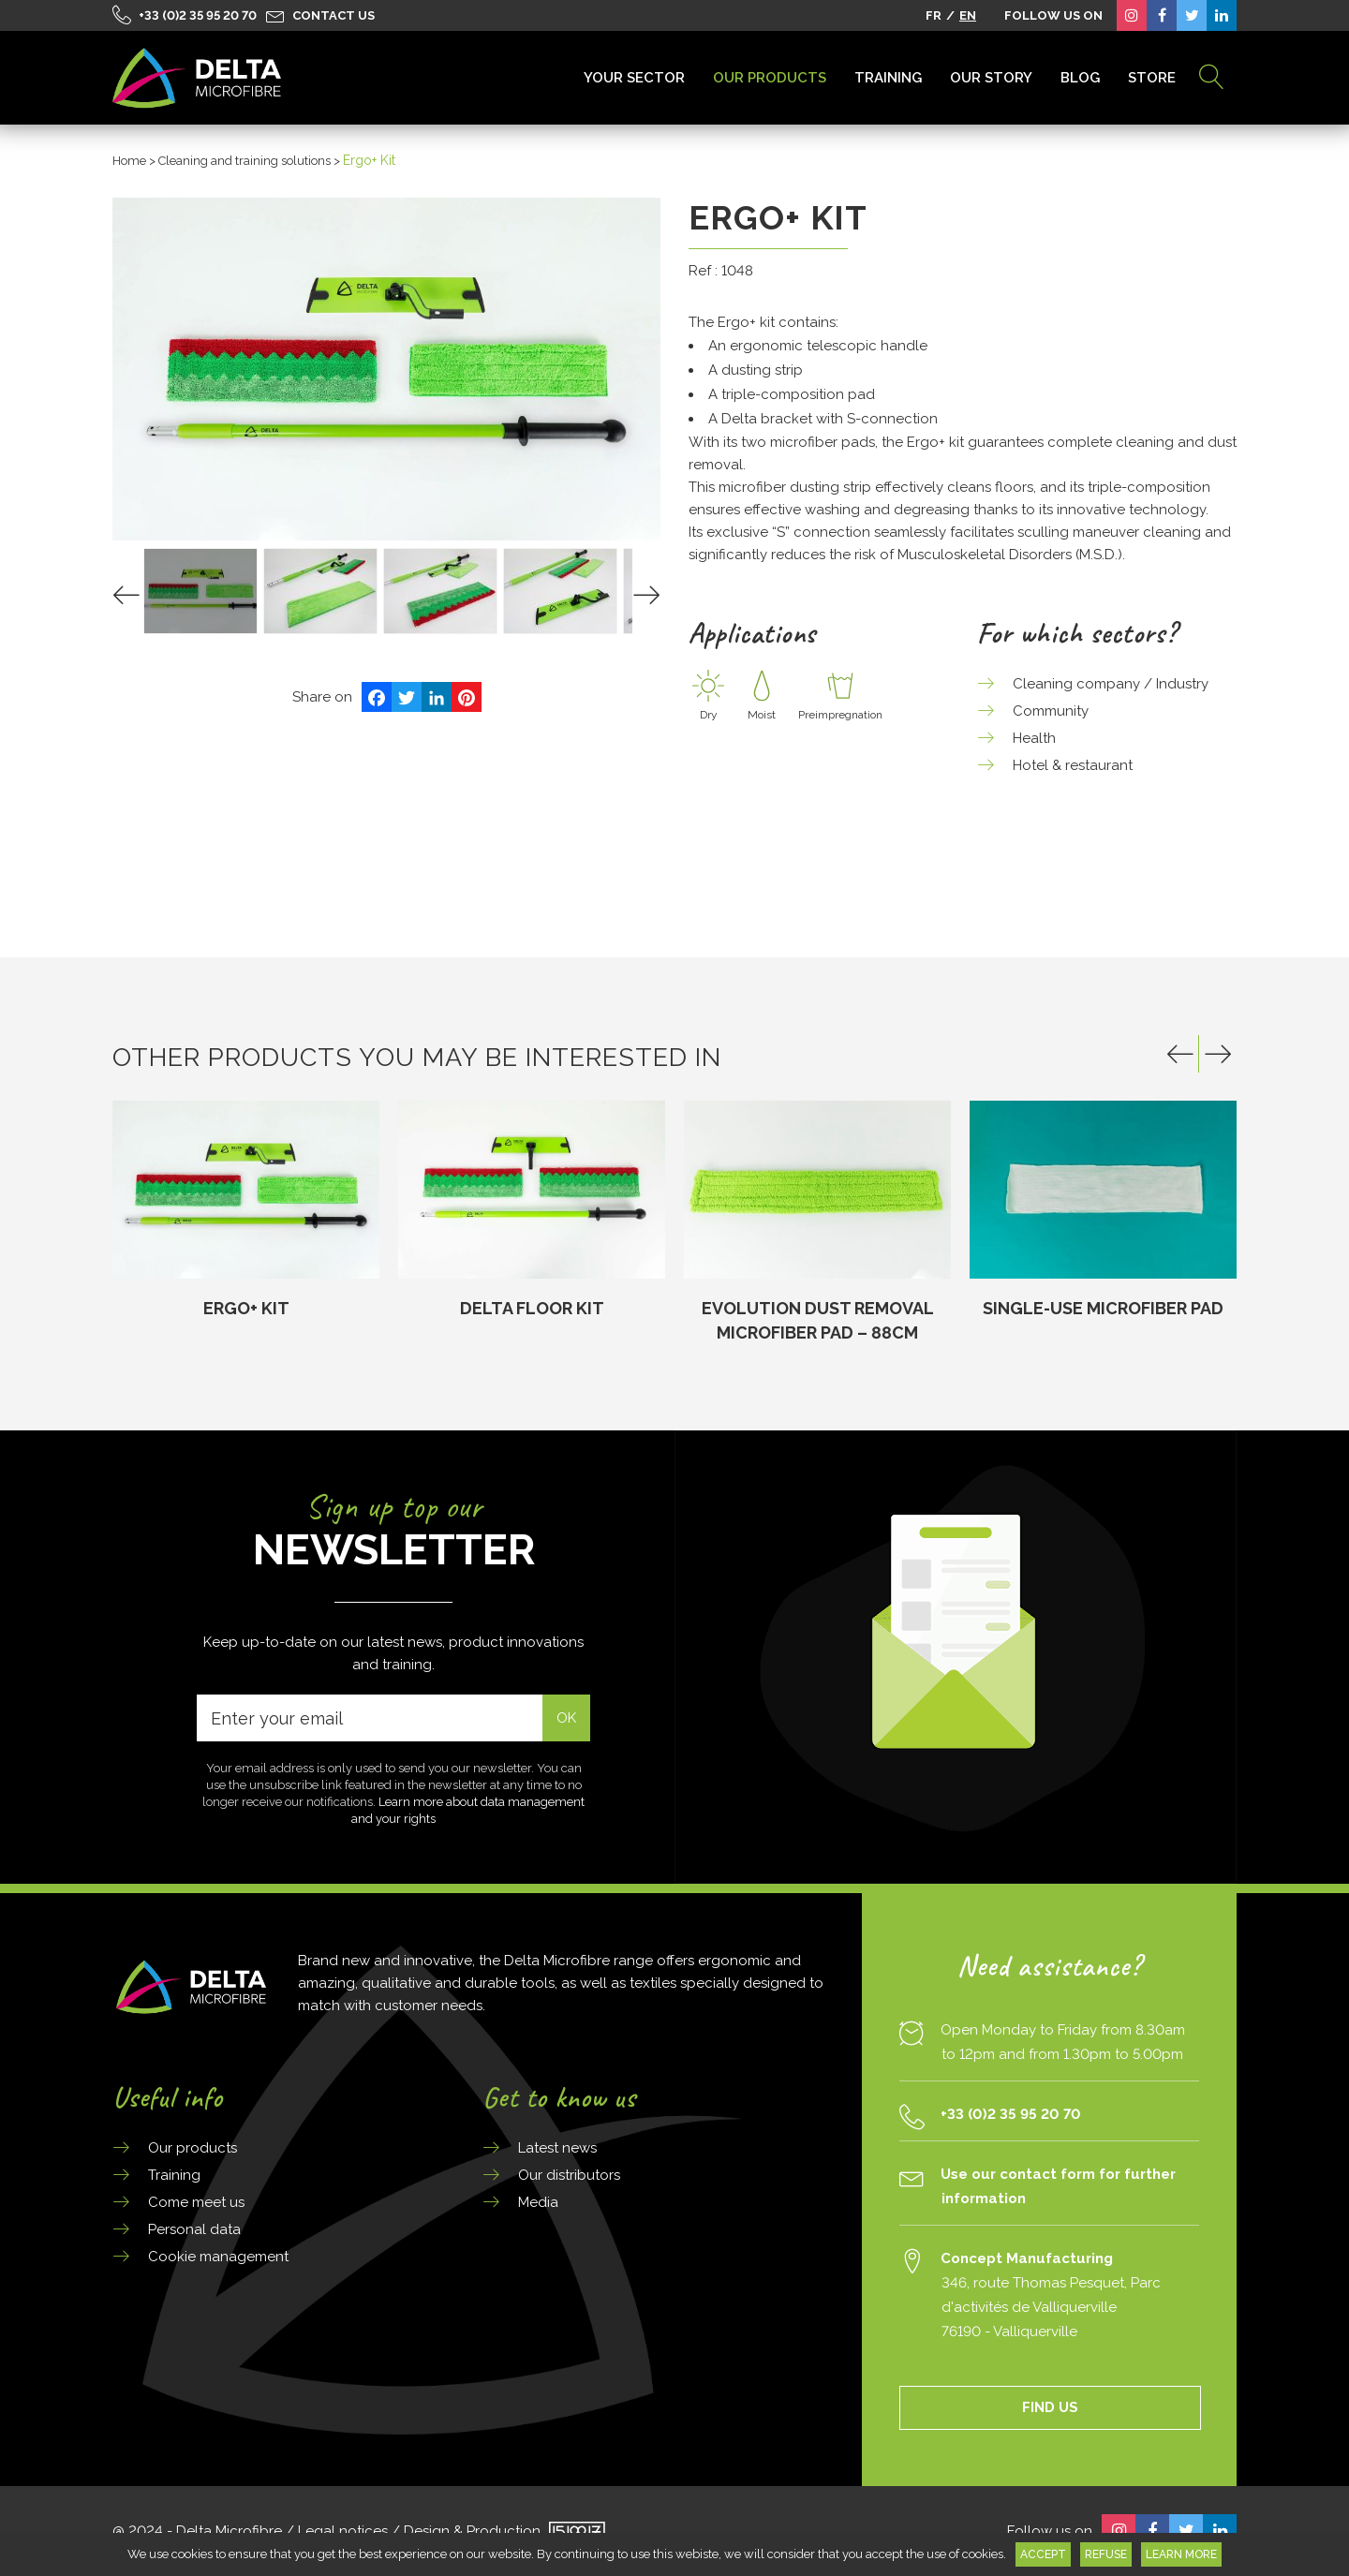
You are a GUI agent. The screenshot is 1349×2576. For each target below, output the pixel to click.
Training (174, 2175)
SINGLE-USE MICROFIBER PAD (1103, 1308)
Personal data (194, 2229)
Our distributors (569, 2175)
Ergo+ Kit (246, 1308)
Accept (1043, 2554)
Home (129, 161)
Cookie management (218, 2256)
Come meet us (196, 2202)
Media (538, 2202)
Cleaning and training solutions (244, 161)
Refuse (1106, 2554)
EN (967, 15)
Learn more (1181, 2554)
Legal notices (343, 2531)
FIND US (1050, 2407)
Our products (192, 2147)
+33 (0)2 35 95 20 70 (198, 15)
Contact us (333, 15)
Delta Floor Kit (532, 1308)
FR (933, 15)
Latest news (557, 2147)
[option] (245, 1211)
